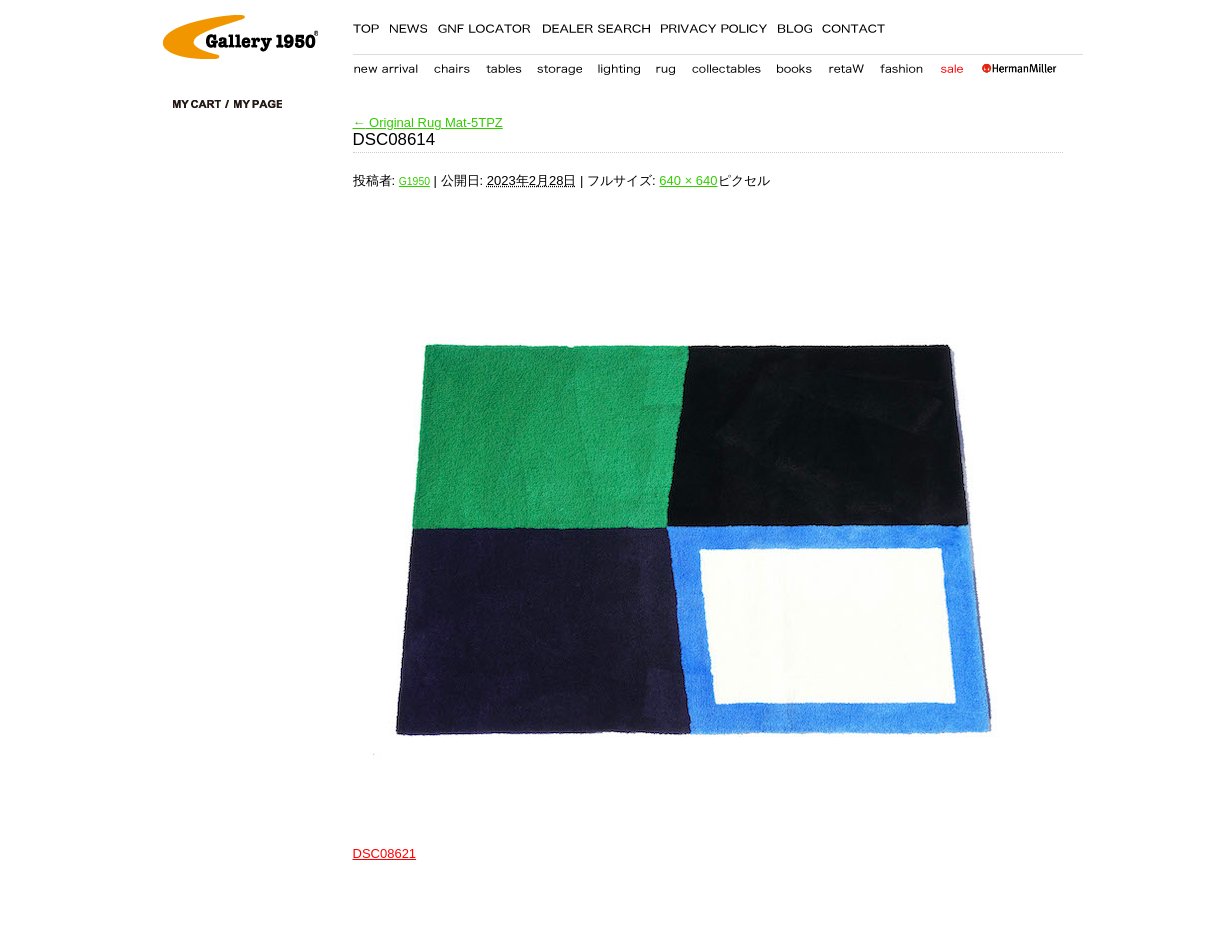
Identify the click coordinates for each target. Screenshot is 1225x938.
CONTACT (854, 25)
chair (452, 65)
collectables (726, 65)
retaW (846, 65)
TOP (366, 25)
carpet (665, 65)
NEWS (408, 25)
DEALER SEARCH (596, 25)
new (386, 65)
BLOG (794, 25)
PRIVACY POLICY (713, 25)
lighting (618, 65)
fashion (902, 65)
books (794, 65)
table (504, 65)
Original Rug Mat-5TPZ (428, 122)
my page (258, 104)
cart (201, 104)
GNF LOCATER (484, 25)
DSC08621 (385, 853)
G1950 (414, 181)
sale (951, 65)
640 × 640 (688, 180)
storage (559, 65)
